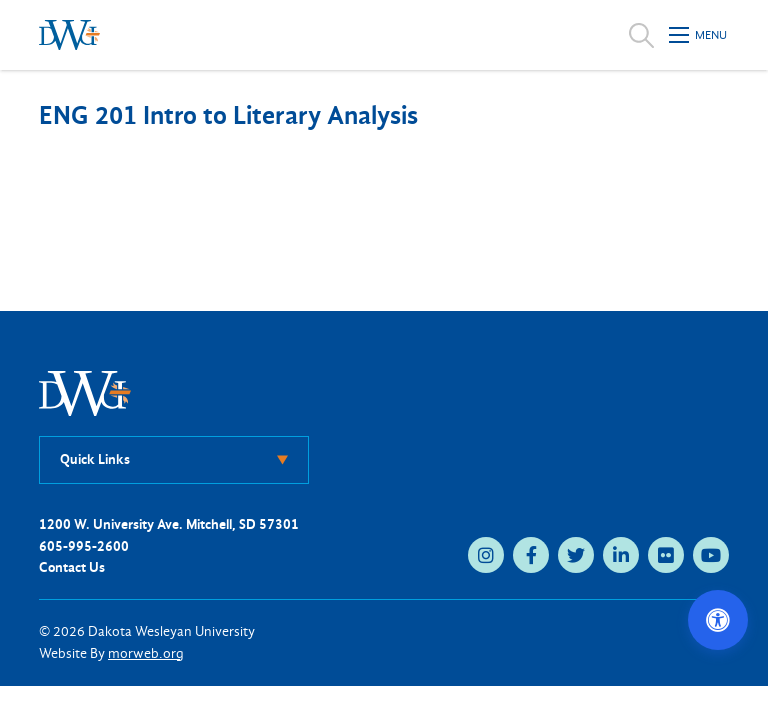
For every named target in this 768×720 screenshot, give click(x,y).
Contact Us (72, 567)
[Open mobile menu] (699, 35)
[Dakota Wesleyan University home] (69, 35)
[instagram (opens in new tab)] (486, 555)
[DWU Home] (85, 392)
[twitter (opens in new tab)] (576, 555)
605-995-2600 (84, 546)
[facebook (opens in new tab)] (531, 555)
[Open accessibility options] (718, 620)
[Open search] (641, 35)
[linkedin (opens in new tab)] (621, 555)
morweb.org (146, 653)
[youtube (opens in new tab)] (711, 555)
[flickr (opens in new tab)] (666, 555)
